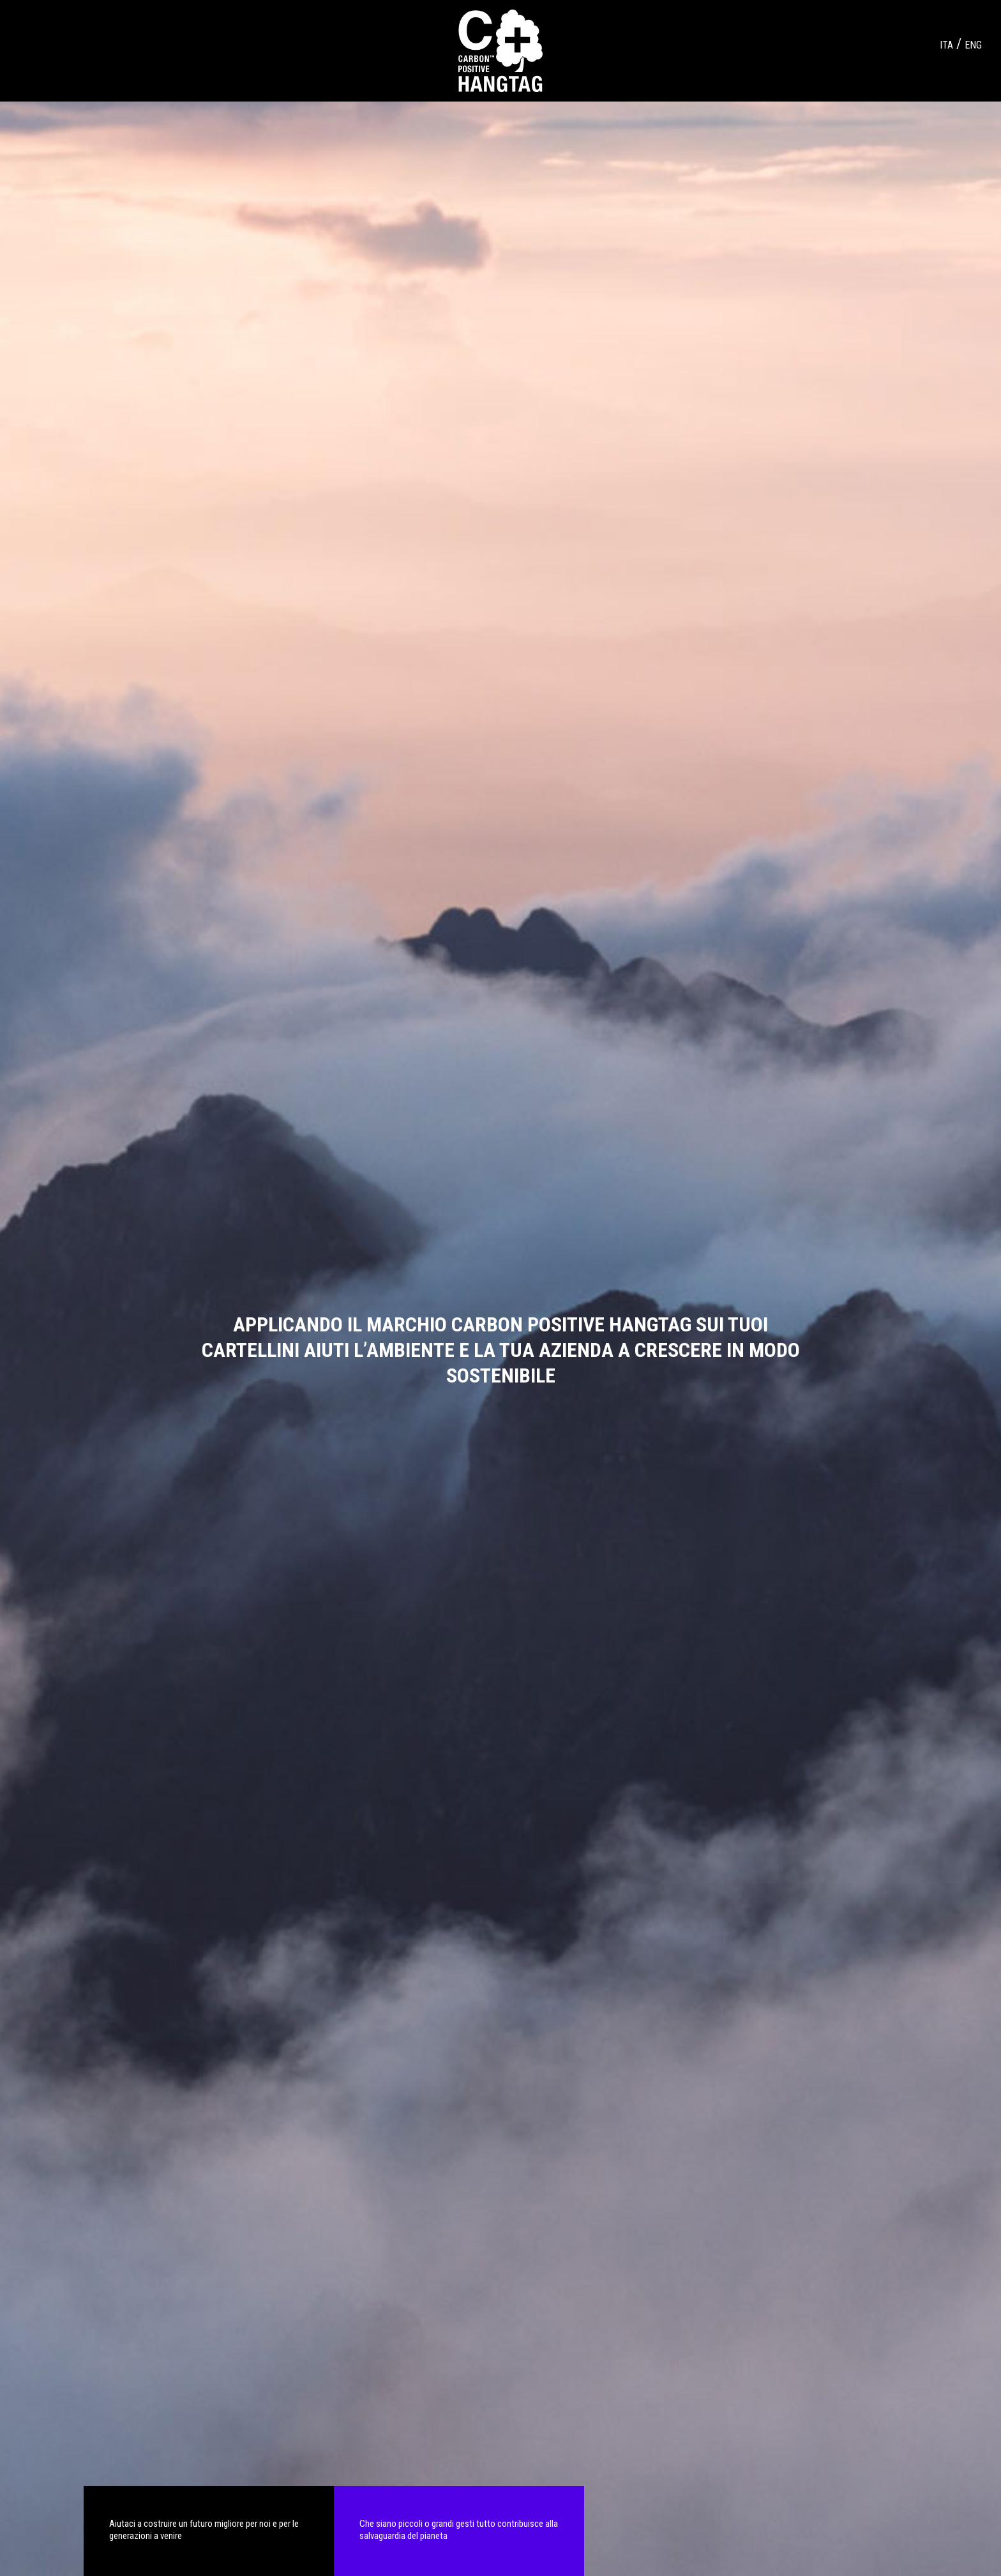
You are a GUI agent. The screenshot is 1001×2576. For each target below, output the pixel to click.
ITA (946, 45)
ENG (973, 45)
